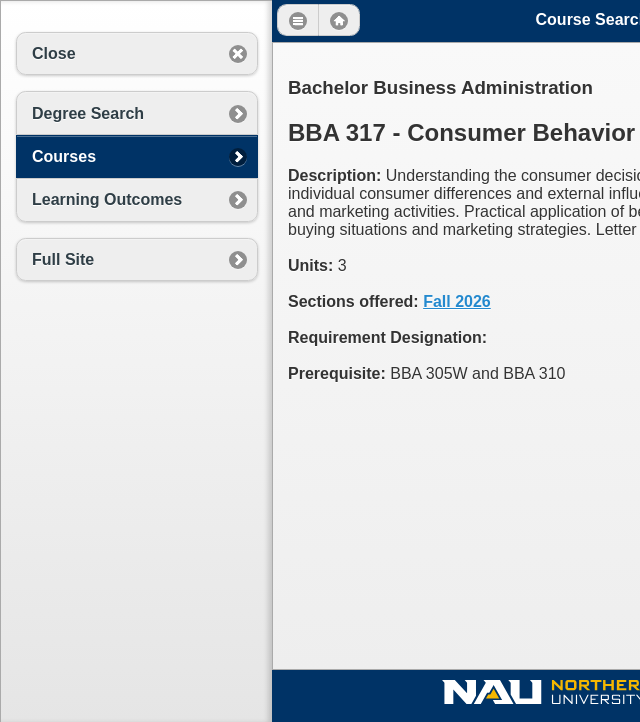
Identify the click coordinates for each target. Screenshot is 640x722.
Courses (64, 156)
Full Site (63, 259)
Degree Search (88, 113)
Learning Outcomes (107, 199)
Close (54, 53)
